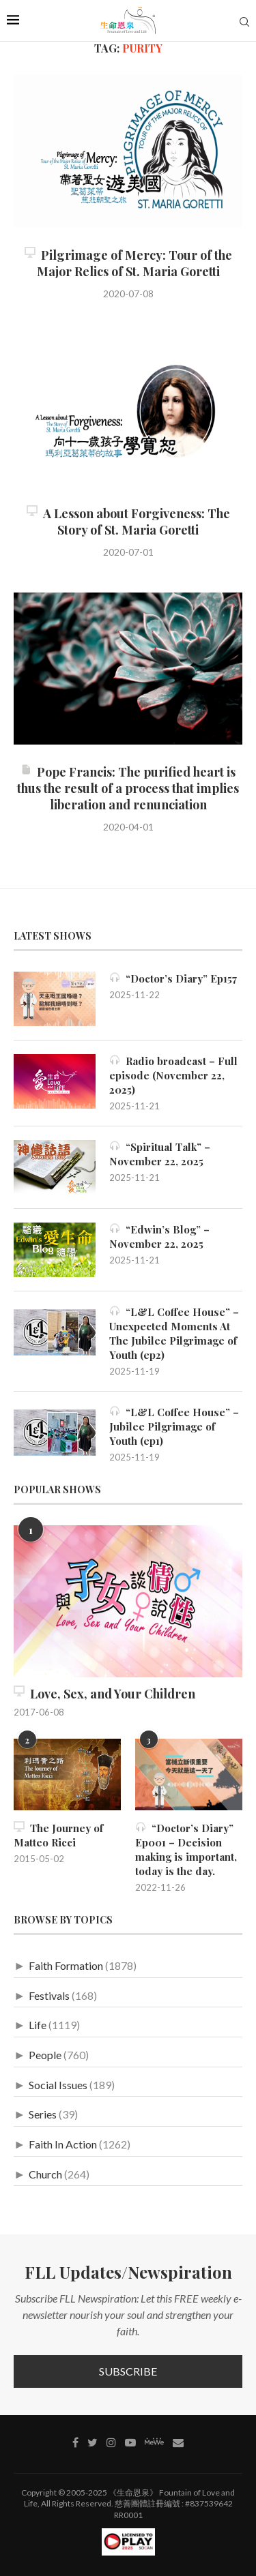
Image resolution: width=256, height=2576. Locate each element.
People (45, 2054)
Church (45, 2174)
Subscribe (128, 2371)
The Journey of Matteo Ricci (58, 1835)
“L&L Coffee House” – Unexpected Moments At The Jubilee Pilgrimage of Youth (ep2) (174, 1333)
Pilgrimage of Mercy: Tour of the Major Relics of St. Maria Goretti (128, 263)
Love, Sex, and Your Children (104, 1694)
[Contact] (178, 2442)
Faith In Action (63, 2144)
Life (37, 2024)
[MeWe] (154, 2444)
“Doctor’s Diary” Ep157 (173, 978)
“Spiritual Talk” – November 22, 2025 (159, 1154)
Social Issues (58, 2084)
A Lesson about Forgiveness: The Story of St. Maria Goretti (128, 521)
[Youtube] (130, 2442)
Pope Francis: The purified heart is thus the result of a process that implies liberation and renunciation (128, 788)
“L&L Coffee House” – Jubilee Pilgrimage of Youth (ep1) (174, 1426)
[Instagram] (111, 2442)
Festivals (49, 1995)
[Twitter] (92, 2442)
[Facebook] (75, 2442)
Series (43, 2114)
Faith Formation (66, 1965)
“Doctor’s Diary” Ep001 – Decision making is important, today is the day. (186, 1849)
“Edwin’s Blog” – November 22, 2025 (159, 1236)
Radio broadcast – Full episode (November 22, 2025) (173, 1075)
